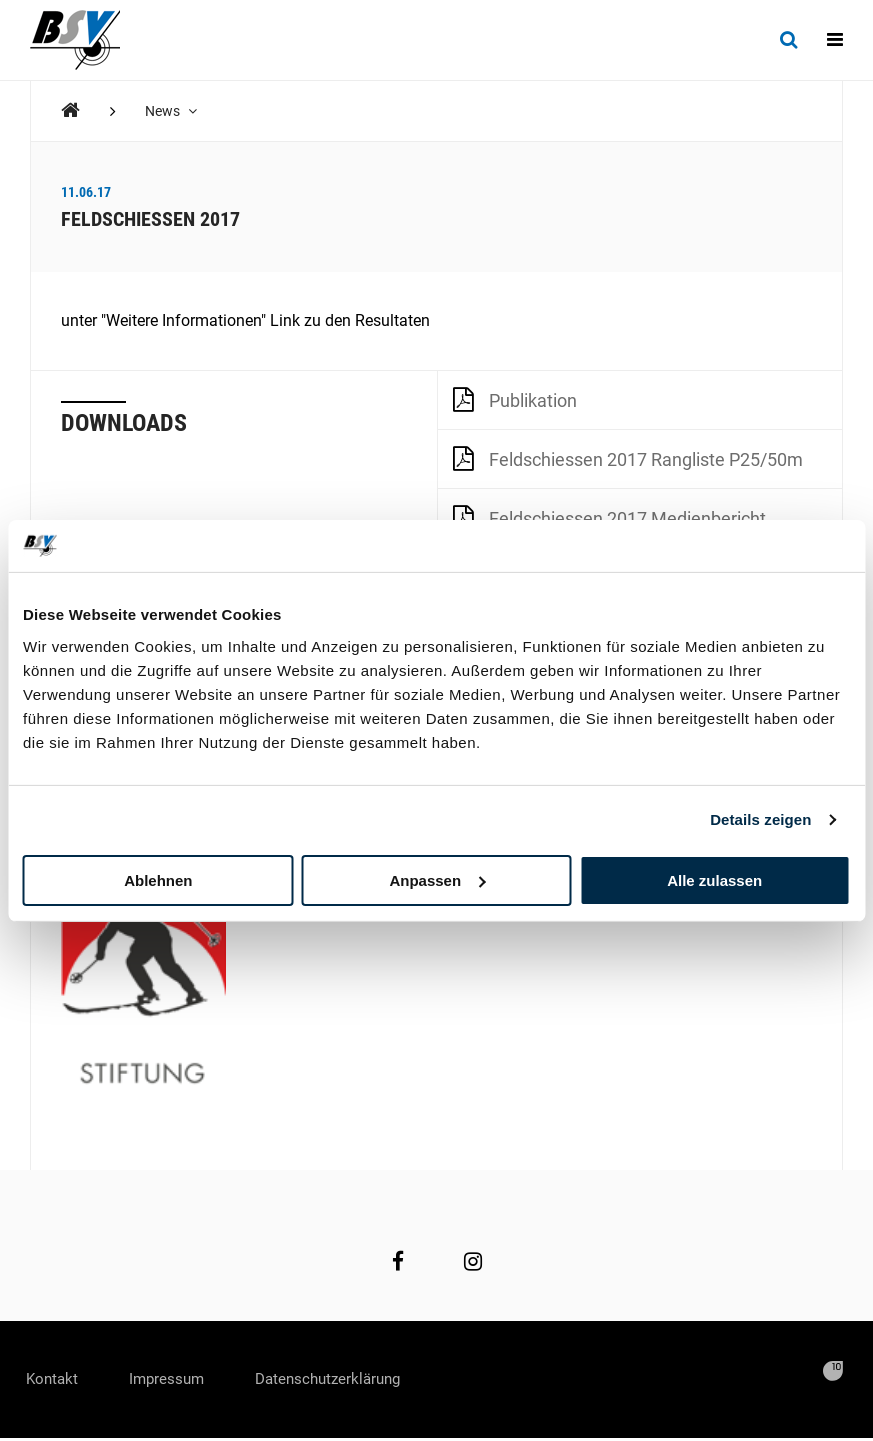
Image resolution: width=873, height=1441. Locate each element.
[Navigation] (835, 40)
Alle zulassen (714, 879)
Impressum (184, 1380)
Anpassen (437, 879)
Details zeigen (760, 819)
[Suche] (788, 40)
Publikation (515, 399)
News (172, 111)
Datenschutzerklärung (361, 1380)
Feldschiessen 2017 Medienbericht (609, 517)
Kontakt (57, 1380)
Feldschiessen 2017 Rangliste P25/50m (628, 458)
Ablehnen (158, 879)
